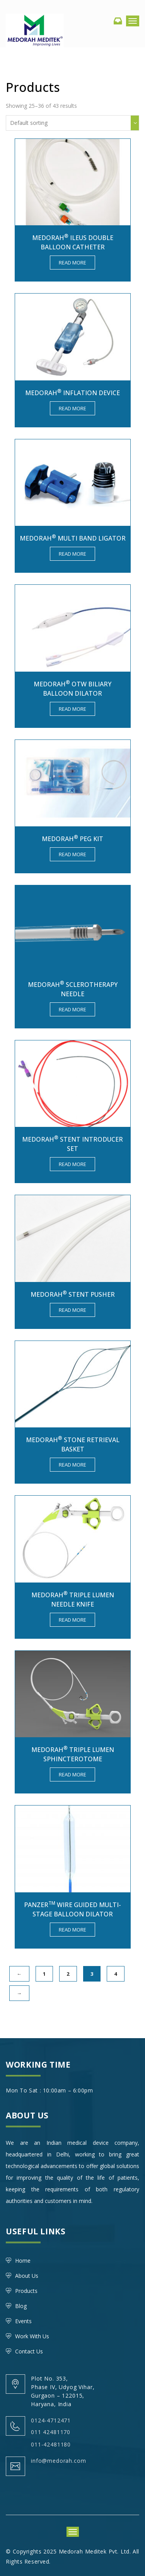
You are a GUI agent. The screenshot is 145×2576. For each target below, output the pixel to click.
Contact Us (29, 2351)
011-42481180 (51, 2444)
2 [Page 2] (68, 1973)
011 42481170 (50, 2432)
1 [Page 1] (44, 1973)
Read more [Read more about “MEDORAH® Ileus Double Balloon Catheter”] (72, 262)
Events (23, 2321)
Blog (21, 2306)
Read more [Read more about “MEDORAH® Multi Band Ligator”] (72, 553)
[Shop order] (72, 123)
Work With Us (32, 2336)
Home (23, 2260)
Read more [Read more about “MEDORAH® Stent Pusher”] (72, 1309)
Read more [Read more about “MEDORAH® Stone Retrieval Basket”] (72, 1464)
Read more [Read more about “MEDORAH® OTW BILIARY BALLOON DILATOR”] (72, 708)
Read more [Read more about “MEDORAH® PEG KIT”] (72, 854)
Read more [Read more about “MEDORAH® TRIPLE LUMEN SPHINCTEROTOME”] (72, 1774)
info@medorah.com (58, 2460)
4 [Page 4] (115, 1973)
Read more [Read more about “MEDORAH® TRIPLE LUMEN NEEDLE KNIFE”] (72, 1619)
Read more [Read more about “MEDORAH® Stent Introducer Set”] (72, 1164)
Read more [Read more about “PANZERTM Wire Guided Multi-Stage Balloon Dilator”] (72, 1929)
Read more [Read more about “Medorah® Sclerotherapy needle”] (72, 1009)
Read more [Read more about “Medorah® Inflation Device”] (72, 408)
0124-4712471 (51, 2420)
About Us (26, 2275)
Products (26, 2290)
